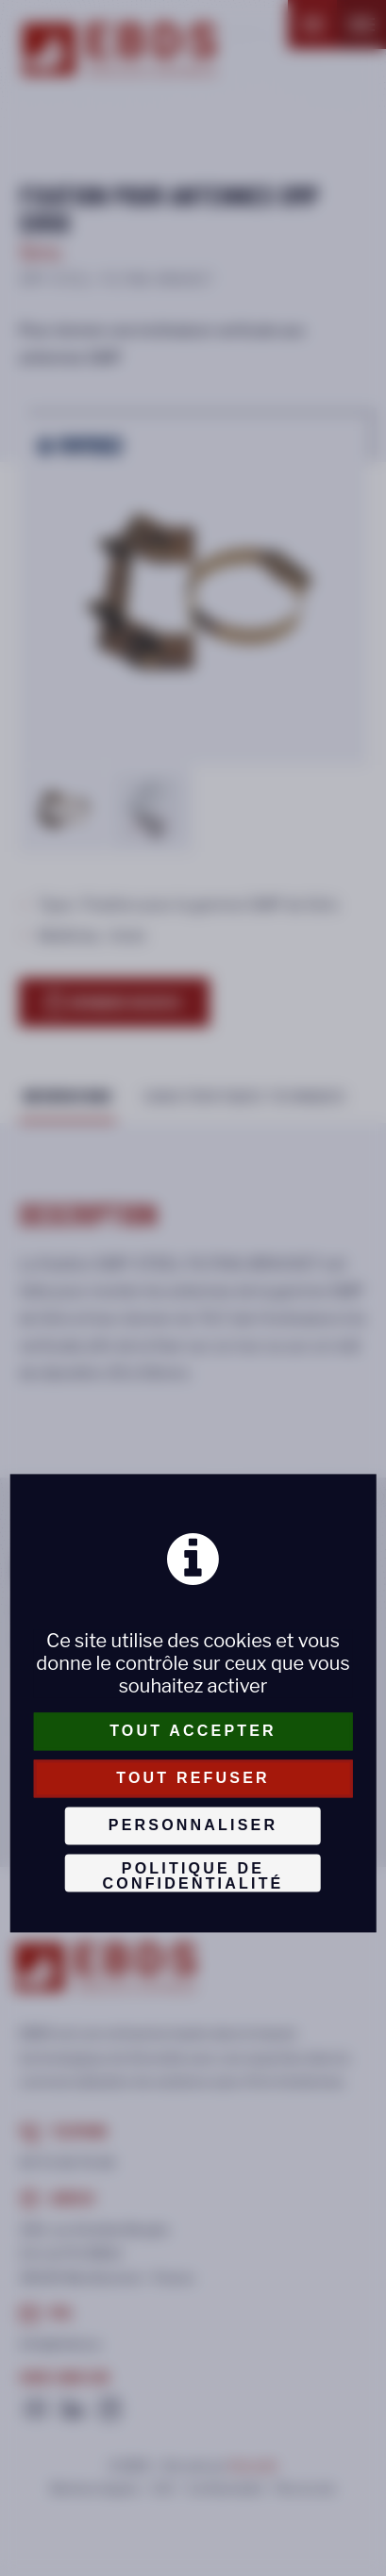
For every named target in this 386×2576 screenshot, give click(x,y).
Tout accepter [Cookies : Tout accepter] (193, 1731)
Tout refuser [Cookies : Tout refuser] (193, 1778)
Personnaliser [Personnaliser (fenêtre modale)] (193, 1825)
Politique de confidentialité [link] (192, 1875)
